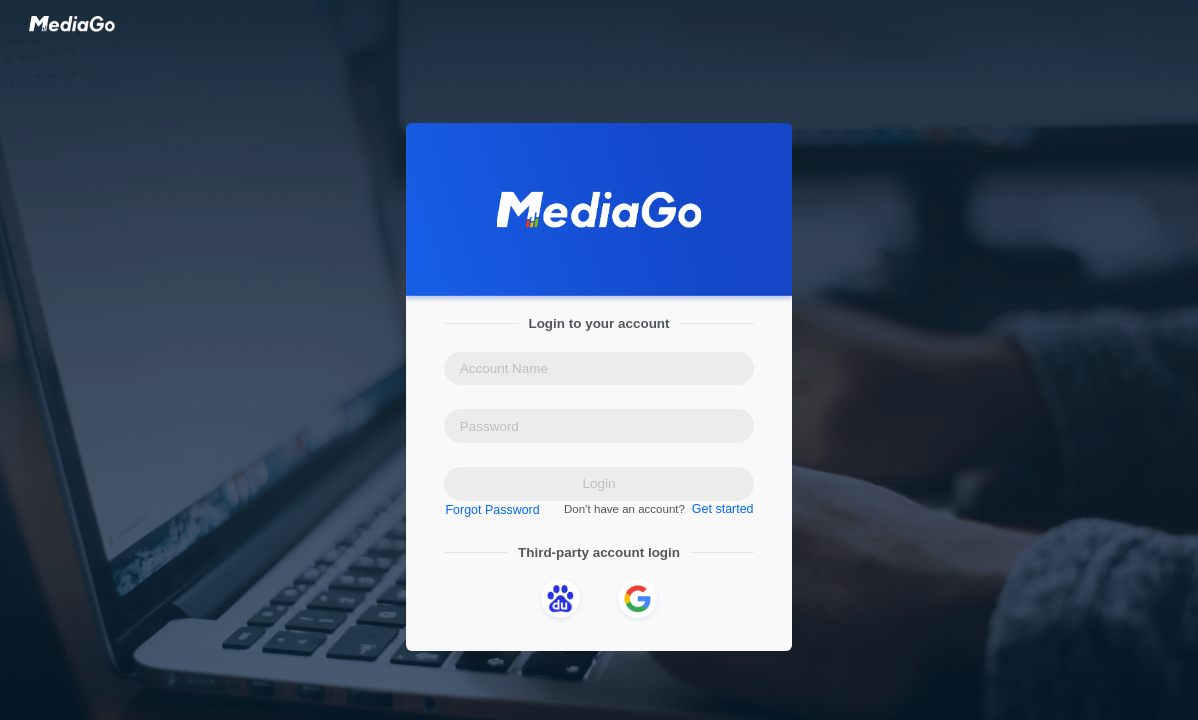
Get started (719, 510)
